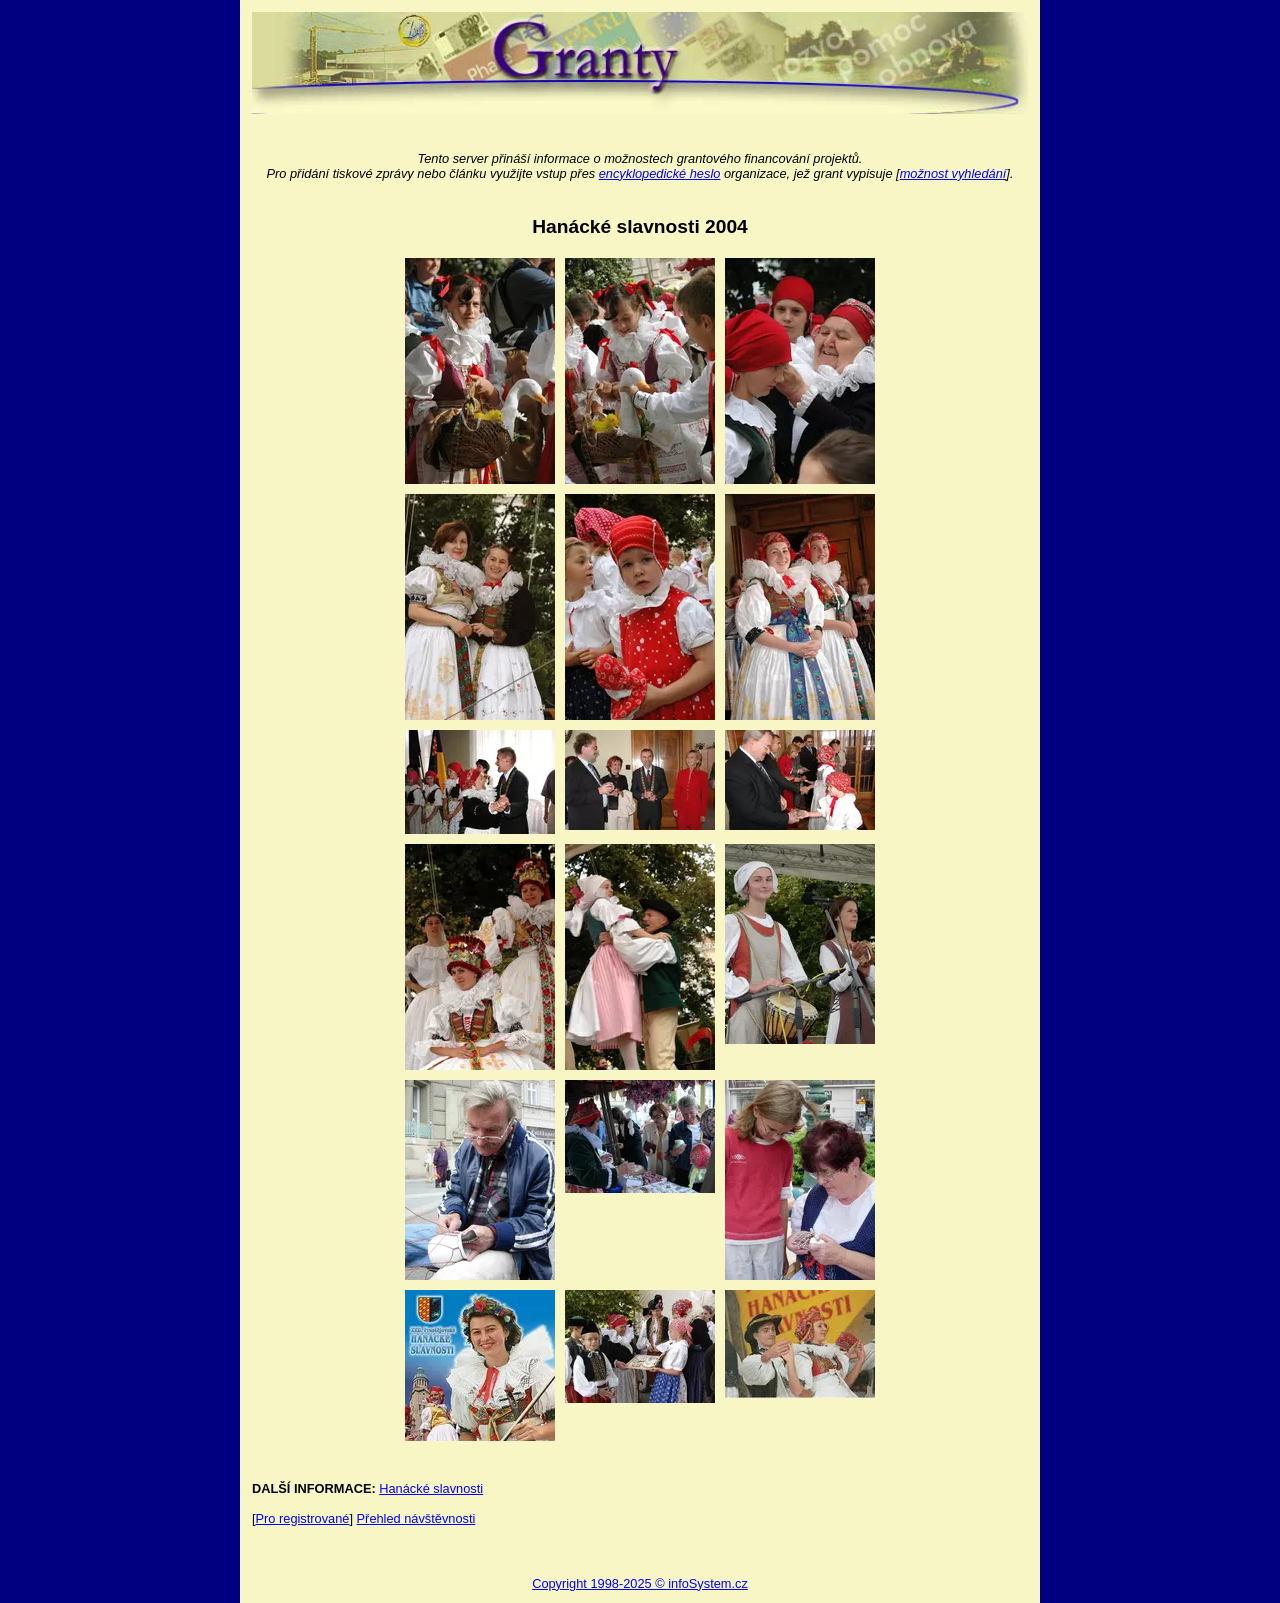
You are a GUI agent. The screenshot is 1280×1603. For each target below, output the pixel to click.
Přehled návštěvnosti (416, 1518)
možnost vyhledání (953, 173)
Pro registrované (303, 1518)
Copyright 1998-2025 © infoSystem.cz (640, 1583)
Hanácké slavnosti (431, 1488)
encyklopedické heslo (660, 173)
